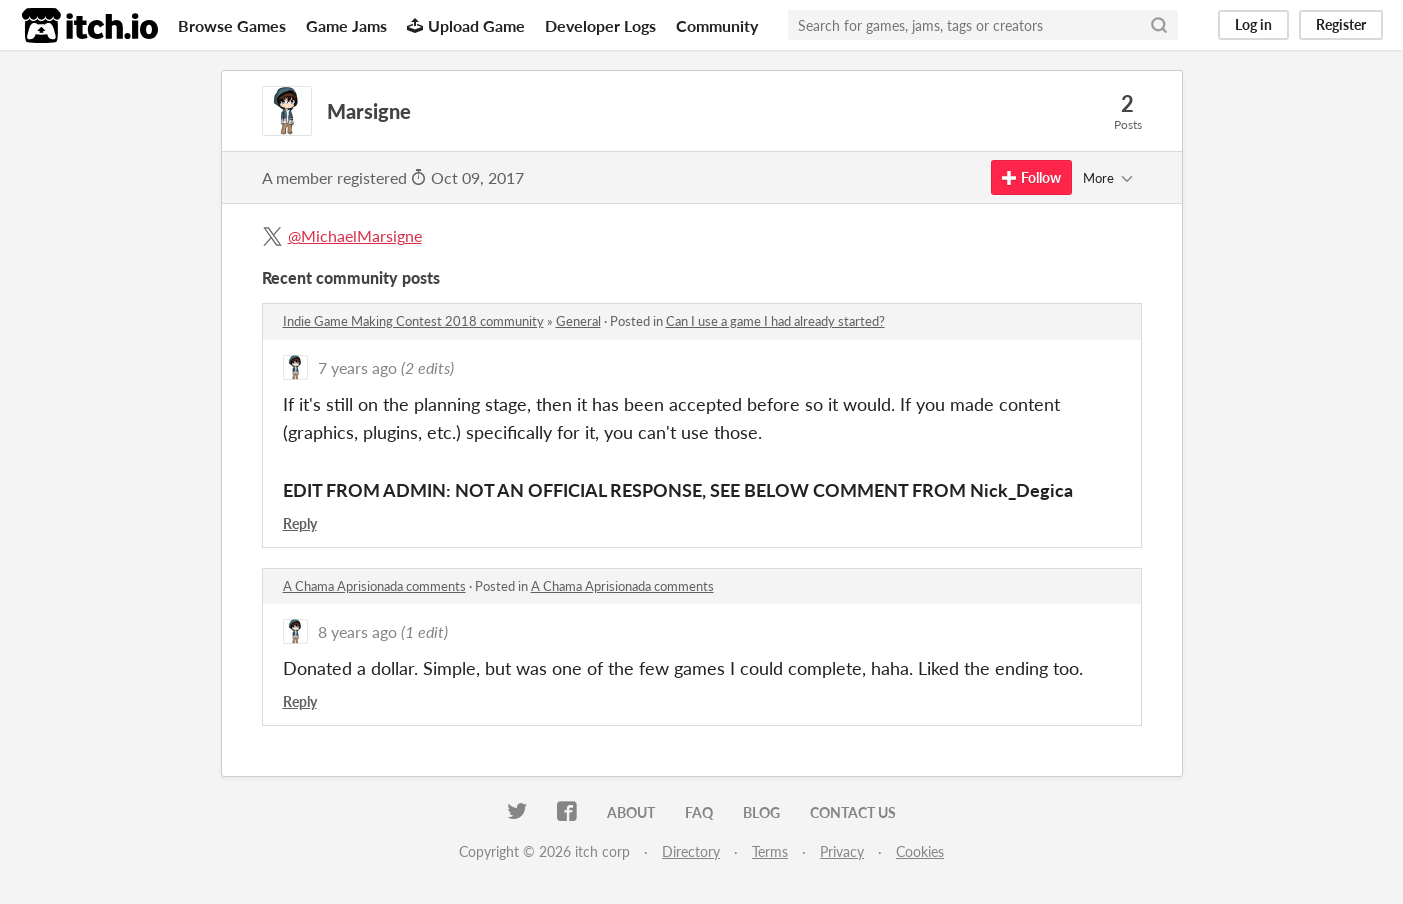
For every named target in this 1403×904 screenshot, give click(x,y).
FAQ (699, 812)
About (631, 812)
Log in (1253, 24)
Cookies (920, 851)
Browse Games (232, 25)
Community (717, 25)
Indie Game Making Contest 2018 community (413, 321)
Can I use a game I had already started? (775, 321)
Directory (691, 851)
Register (1341, 24)
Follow (1031, 177)
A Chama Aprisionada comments (374, 586)
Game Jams (346, 25)
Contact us (853, 812)
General (578, 321)
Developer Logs (600, 25)
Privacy (842, 851)
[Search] (1159, 25)
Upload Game (466, 25)
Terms (770, 851)
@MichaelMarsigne (355, 235)
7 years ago (357, 367)
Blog (761, 812)
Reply (300, 523)
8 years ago (357, 631)
